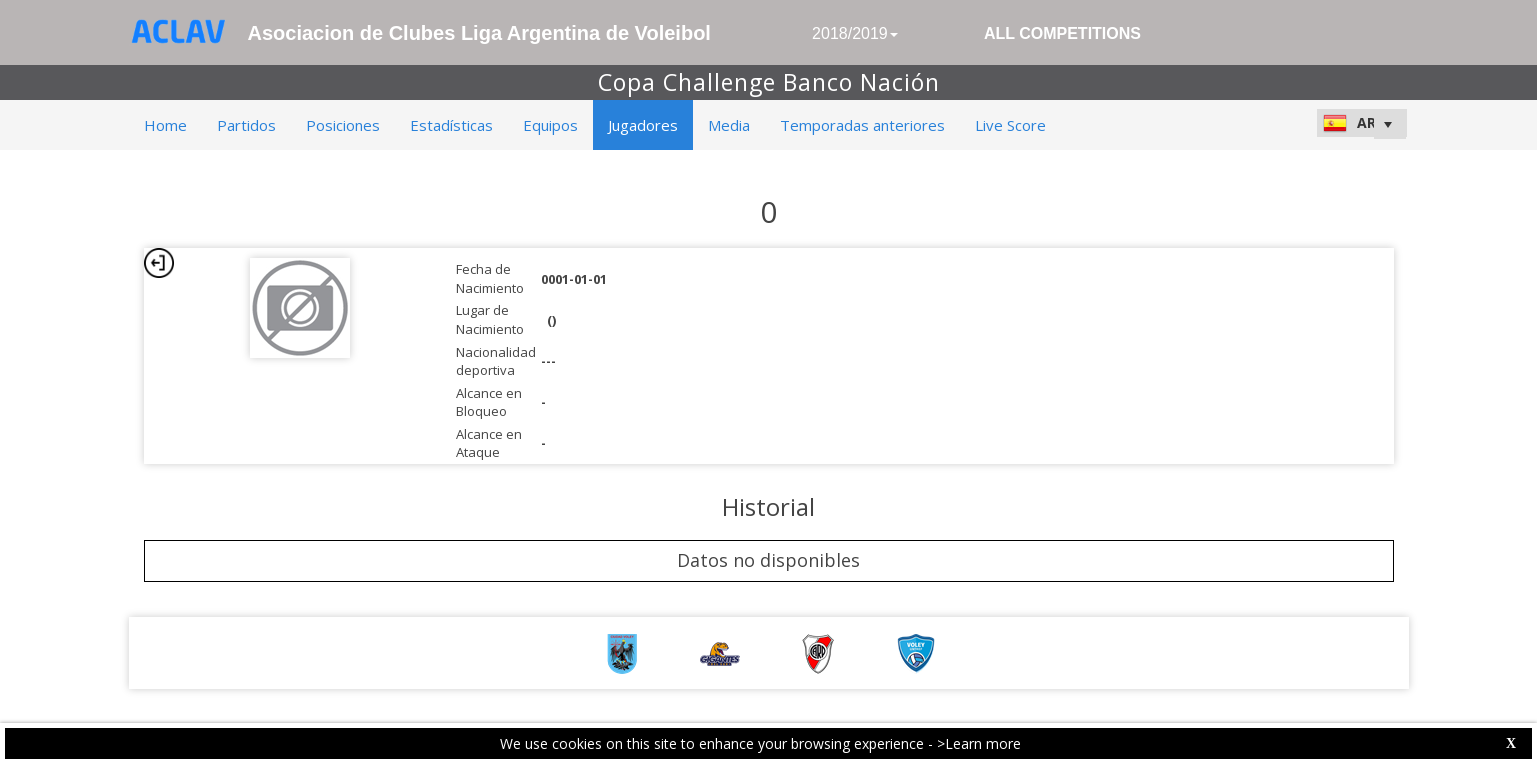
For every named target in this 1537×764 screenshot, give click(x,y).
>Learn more (979, 743)
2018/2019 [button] (855, 33)
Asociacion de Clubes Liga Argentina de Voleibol (479, 33)
